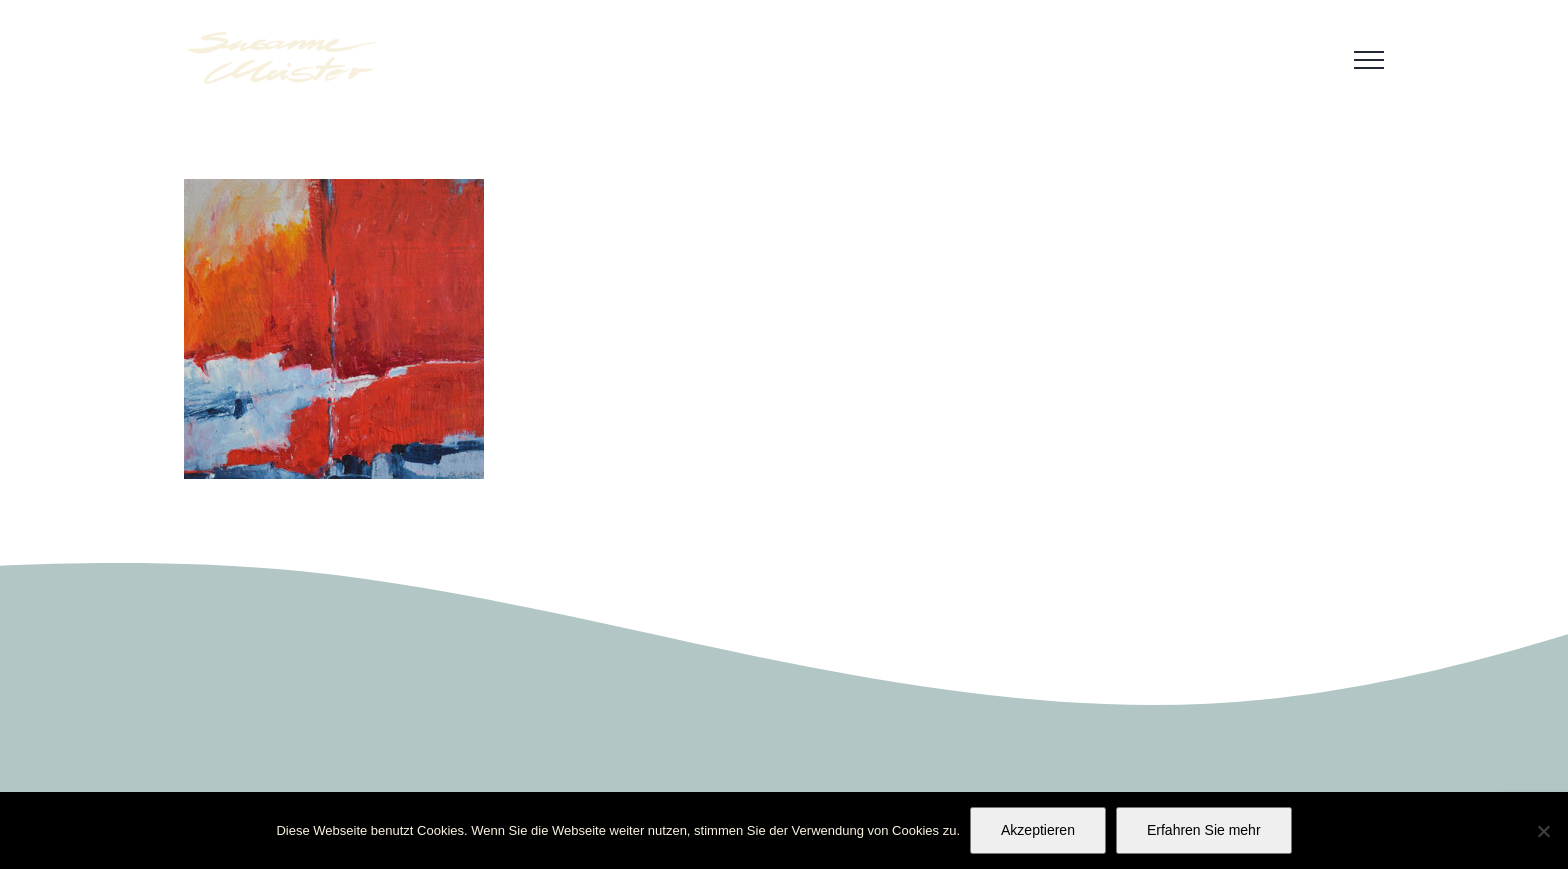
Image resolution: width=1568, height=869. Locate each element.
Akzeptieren (1038, 830)
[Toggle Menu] (1369, 60)
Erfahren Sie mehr (1204, 830)
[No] (1543, 831)
